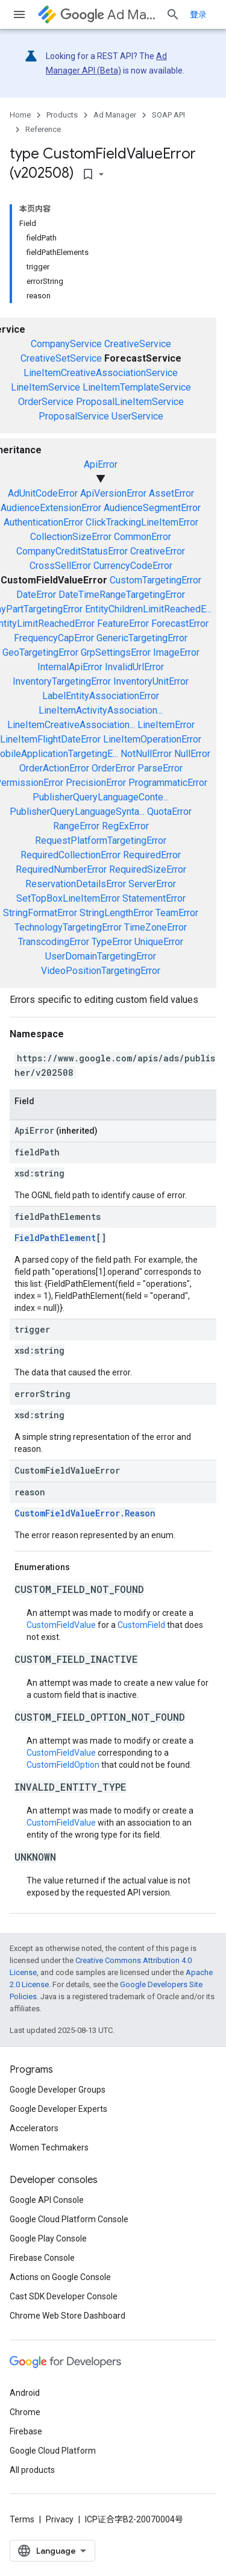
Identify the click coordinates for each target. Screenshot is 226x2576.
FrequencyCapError (54, 638)
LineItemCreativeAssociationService (101, 373)
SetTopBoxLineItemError (68, 898)
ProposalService (74, 416)
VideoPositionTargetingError (100, 970)
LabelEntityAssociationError (100, 696)
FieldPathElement (55, 1237)
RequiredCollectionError (70, 855)
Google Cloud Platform (53, 2450)
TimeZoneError (155, 927)
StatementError (154, 898)
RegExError (125, 826)
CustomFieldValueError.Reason (84, 1513)
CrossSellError (60, 565)
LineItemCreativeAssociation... (71, 724)
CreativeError (157, 551)
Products (62, 114)
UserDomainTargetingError (100, 956)
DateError (36, 594)
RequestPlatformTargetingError (100, 840)
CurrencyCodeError (132, 565)
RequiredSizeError (147, 869)
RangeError (76, 826)
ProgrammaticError (167, 782)
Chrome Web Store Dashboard (67, 2315)
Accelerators (34, 2128)
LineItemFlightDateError (50, 739)
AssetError (171, 493)
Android (25, 2393)
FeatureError (123, 623)
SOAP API (168, 114)
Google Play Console (48, 2238)
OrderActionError (54, 768)
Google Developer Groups (57, 2089)
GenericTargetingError (141, 638)
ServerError (152, 884)
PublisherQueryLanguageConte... (101, 797)
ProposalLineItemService (130, 401)
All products (32, 2470)
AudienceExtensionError (51, 508)
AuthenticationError (43, 522)
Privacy (60, 2519)
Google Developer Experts (58, 2109)
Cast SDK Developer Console (64, 2296)
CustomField (141, 1625)
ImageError (176, 652)
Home (20, 114)
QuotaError (169, 811)
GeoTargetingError (40, 652)
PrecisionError (96, 782)
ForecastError (180, 623)
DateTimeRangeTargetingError (121, 594)
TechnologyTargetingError (68, 927)
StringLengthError (116, 913)
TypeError (112, 941)
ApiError (101, 464)
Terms (22, 2519)
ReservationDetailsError (75, 884)
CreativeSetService (61, 358)
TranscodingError (53, 941)
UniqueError (158, 941)
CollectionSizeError (70, 536)
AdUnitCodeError (43, 493)
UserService (137, 416)
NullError (192, 753)
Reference (43, 129)
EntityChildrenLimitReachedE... (148, 609)
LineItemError (166, 724)
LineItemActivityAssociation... (101, 710)
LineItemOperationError (152, 739)
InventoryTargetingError (62, 681)
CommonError (142, 536)
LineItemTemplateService (137, 387)
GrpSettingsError (116, 652)
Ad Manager (108, 15)
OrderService (46, 401)
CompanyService (66, 344)
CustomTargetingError (155, 580)
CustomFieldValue (61, 1625)
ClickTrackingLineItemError (142, 522)
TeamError (176, 913)
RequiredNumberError (61, 869)
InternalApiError (69, 667)
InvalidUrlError (134, 667)
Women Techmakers (49, 2147)
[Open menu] (19, 14)
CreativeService (137, 344)
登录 (198, 14)
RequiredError (152, 855)
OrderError (113, 768)
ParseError (160, 768)
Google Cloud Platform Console (69, 2219)
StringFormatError (40, 913)
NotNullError (146, 753)
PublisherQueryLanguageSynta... (77, 811)
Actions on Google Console (60, 2277)
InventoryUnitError (151, 681)
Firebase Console (42, 2258)
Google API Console (47, 2200)
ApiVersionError (113, 493)
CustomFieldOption (63, 1765)
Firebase (26, 2431)
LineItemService (45, 387)
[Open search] (173, 14)
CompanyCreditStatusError (72, 551)
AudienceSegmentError (152, 508)
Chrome (25, 2412)
